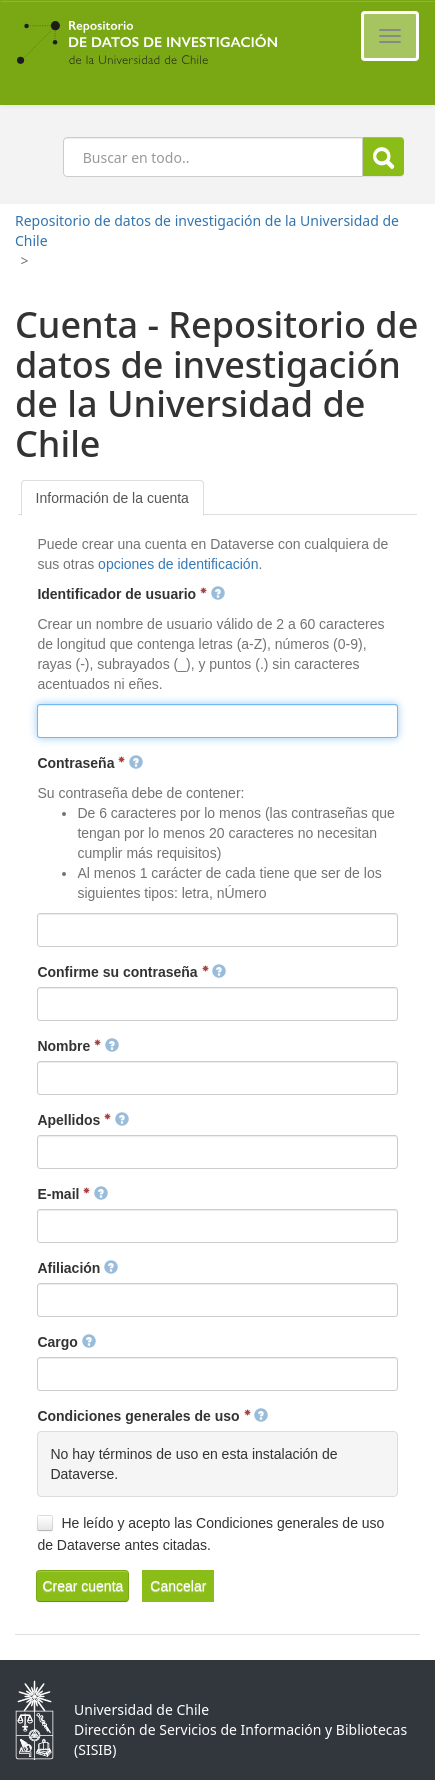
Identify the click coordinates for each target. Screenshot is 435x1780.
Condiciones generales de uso (152, 1416)
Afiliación (77, 1268)
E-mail (72, 1194)
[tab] (112, 498)
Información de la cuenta (112, 498)
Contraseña (90, 763)
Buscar (383, 157)
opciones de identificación (178, 564)
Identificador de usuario (130, 594)
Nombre (78, 1046)
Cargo (66, 1342)
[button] (82, 1586)
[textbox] (217, 721)
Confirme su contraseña (131, 972)
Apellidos (83, 1120)
